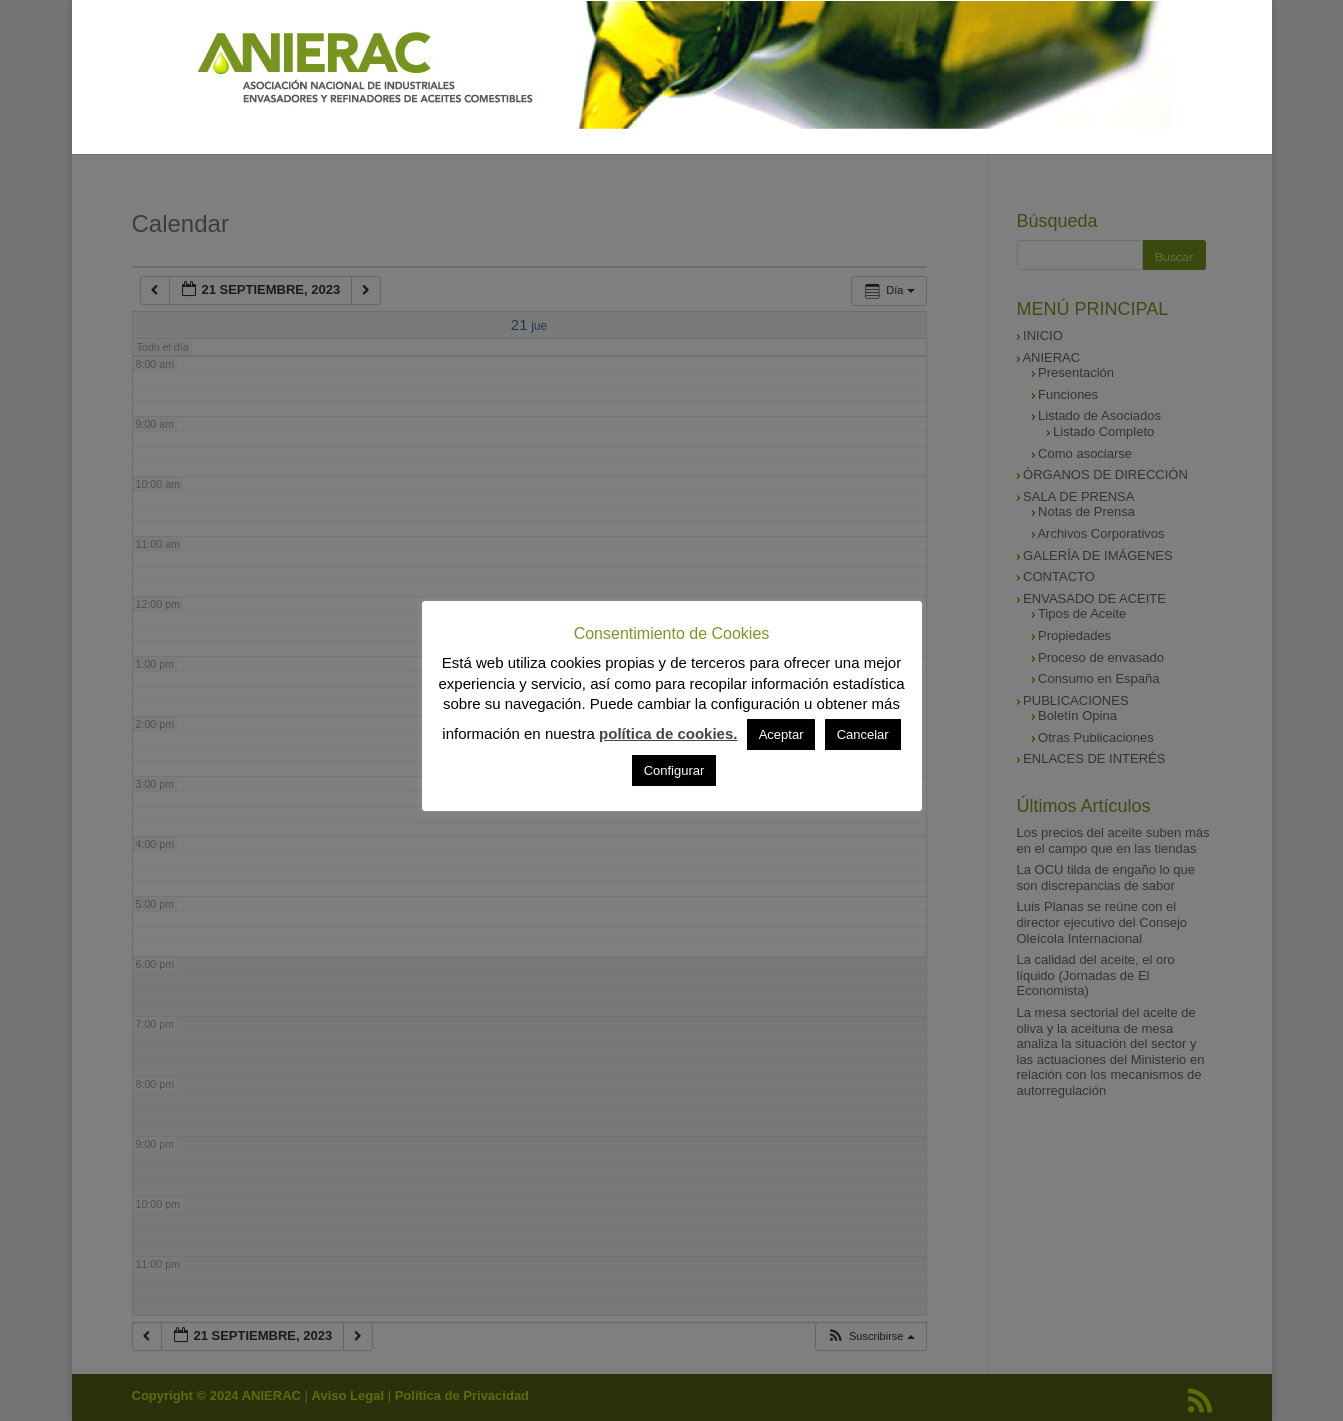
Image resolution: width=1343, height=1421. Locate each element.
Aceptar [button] (781, 734)
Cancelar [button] (863, 734)
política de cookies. (668, 733)
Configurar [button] (674, 770)
